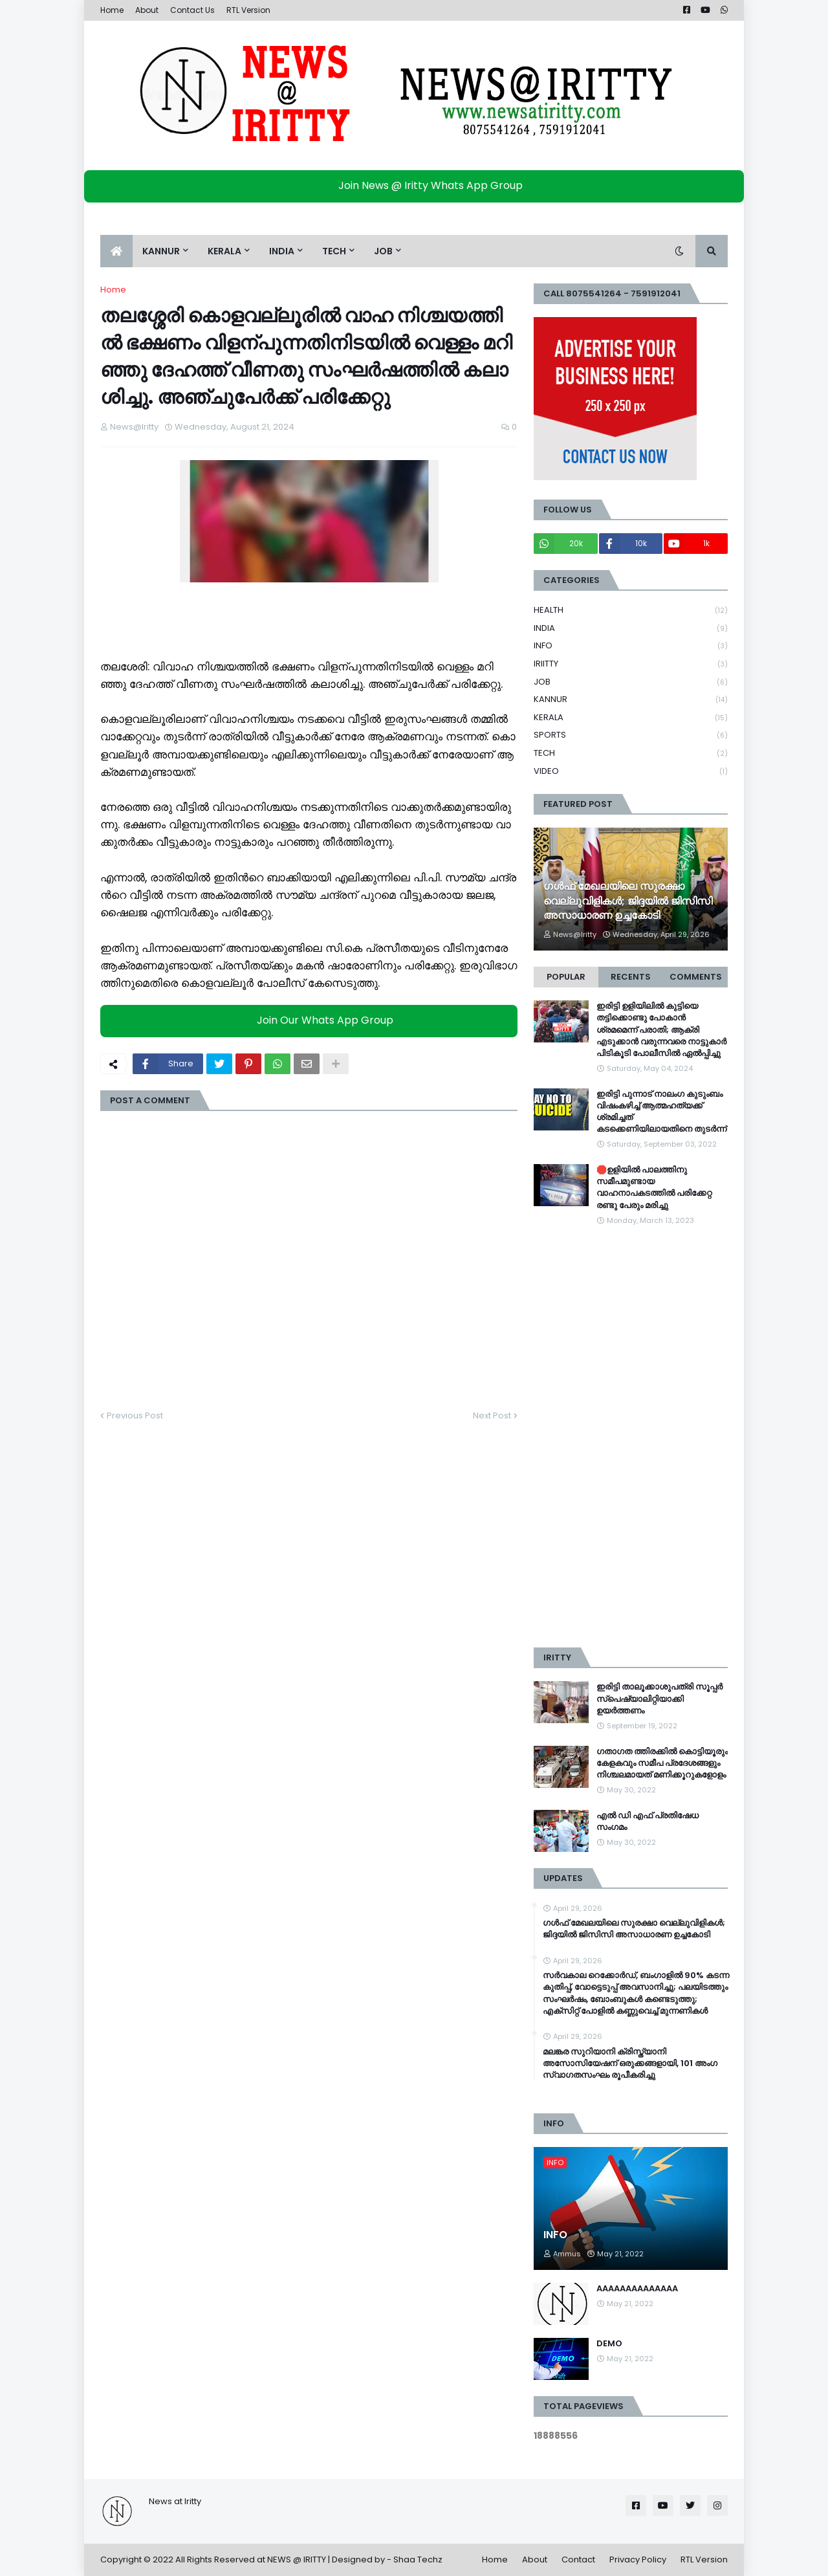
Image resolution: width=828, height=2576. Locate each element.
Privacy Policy (637, 2559)
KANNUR (631, 700)
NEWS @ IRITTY (296, 2559)
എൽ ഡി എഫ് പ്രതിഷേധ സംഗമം (647, 1821)
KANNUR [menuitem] (161, 251)
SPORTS (631, 735)
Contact (578, 2559)
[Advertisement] (631, 1437)
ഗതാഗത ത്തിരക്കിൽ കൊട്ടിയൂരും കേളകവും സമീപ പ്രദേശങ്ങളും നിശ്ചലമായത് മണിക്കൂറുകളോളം (662, 1763)
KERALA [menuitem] (224, 251)
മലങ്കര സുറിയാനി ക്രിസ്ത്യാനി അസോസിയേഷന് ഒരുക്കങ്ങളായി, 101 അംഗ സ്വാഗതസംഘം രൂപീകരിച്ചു (630, 2063)
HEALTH (631, 610)
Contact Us (192, 10)
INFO (631, 646)
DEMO (609, 2344)
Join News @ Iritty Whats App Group (417, 185)
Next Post (492, 1415)
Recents (631, 977)
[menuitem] (116, 251)
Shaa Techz (417, 2559)
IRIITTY (631, 664)
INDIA (631, 628)
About (146, 10)
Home (112, 10)
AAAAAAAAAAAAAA (637, 2289)
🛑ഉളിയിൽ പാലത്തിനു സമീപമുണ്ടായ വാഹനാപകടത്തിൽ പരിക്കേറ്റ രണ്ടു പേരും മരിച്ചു (654, 1187)
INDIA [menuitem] (281, 251)
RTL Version (248, 10)
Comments (696, 977)
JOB (631, 682)
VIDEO (631, 771)
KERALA (631, 718)
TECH (631, 753)
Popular (566, 977)
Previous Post (135, 1415)
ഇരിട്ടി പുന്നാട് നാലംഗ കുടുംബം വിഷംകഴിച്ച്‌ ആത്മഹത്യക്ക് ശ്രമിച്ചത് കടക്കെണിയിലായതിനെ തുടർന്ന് (661, 1112)
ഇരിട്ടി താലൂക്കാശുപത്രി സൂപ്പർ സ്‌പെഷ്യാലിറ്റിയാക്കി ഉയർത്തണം (659, 1698)
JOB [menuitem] (383, 251)
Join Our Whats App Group (312, 1020)
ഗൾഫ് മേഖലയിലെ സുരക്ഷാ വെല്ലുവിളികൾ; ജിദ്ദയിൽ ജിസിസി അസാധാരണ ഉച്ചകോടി (627, 901)
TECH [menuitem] (334, 251)
